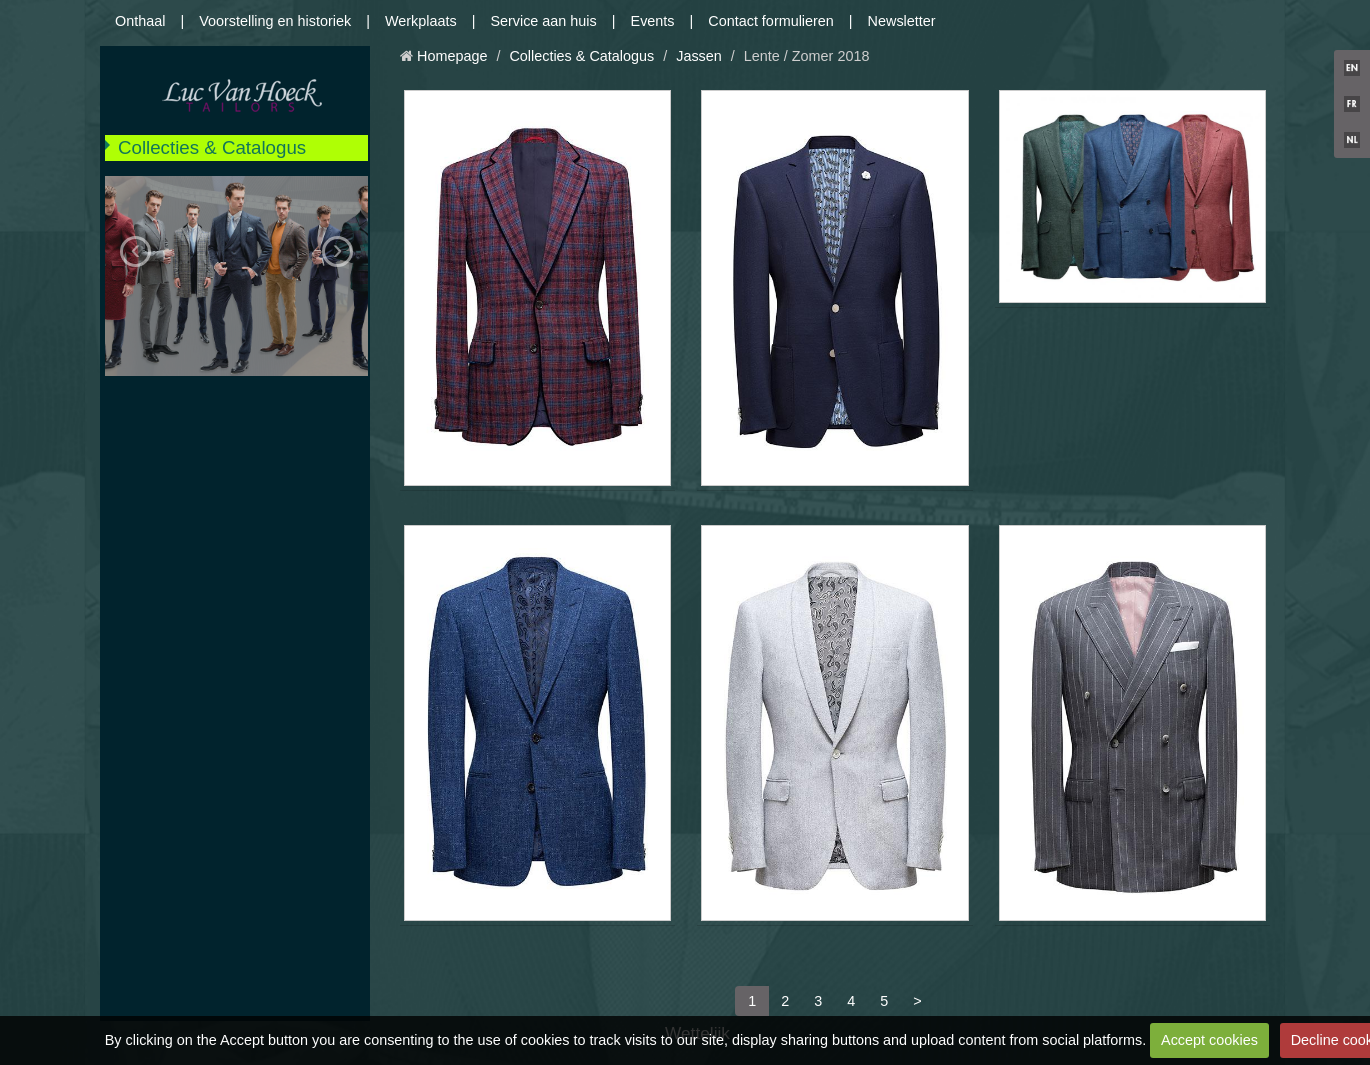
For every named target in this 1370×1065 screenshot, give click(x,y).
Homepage (452, 56)
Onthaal (140, 21)
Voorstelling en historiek (275, 21)
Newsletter (902, 21)
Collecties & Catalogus (212, 147)
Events (653, 21)
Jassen (699, 56)
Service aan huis (543, 21)
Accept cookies (1209, 1040)
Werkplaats (421, 21)
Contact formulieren (771, 21)
